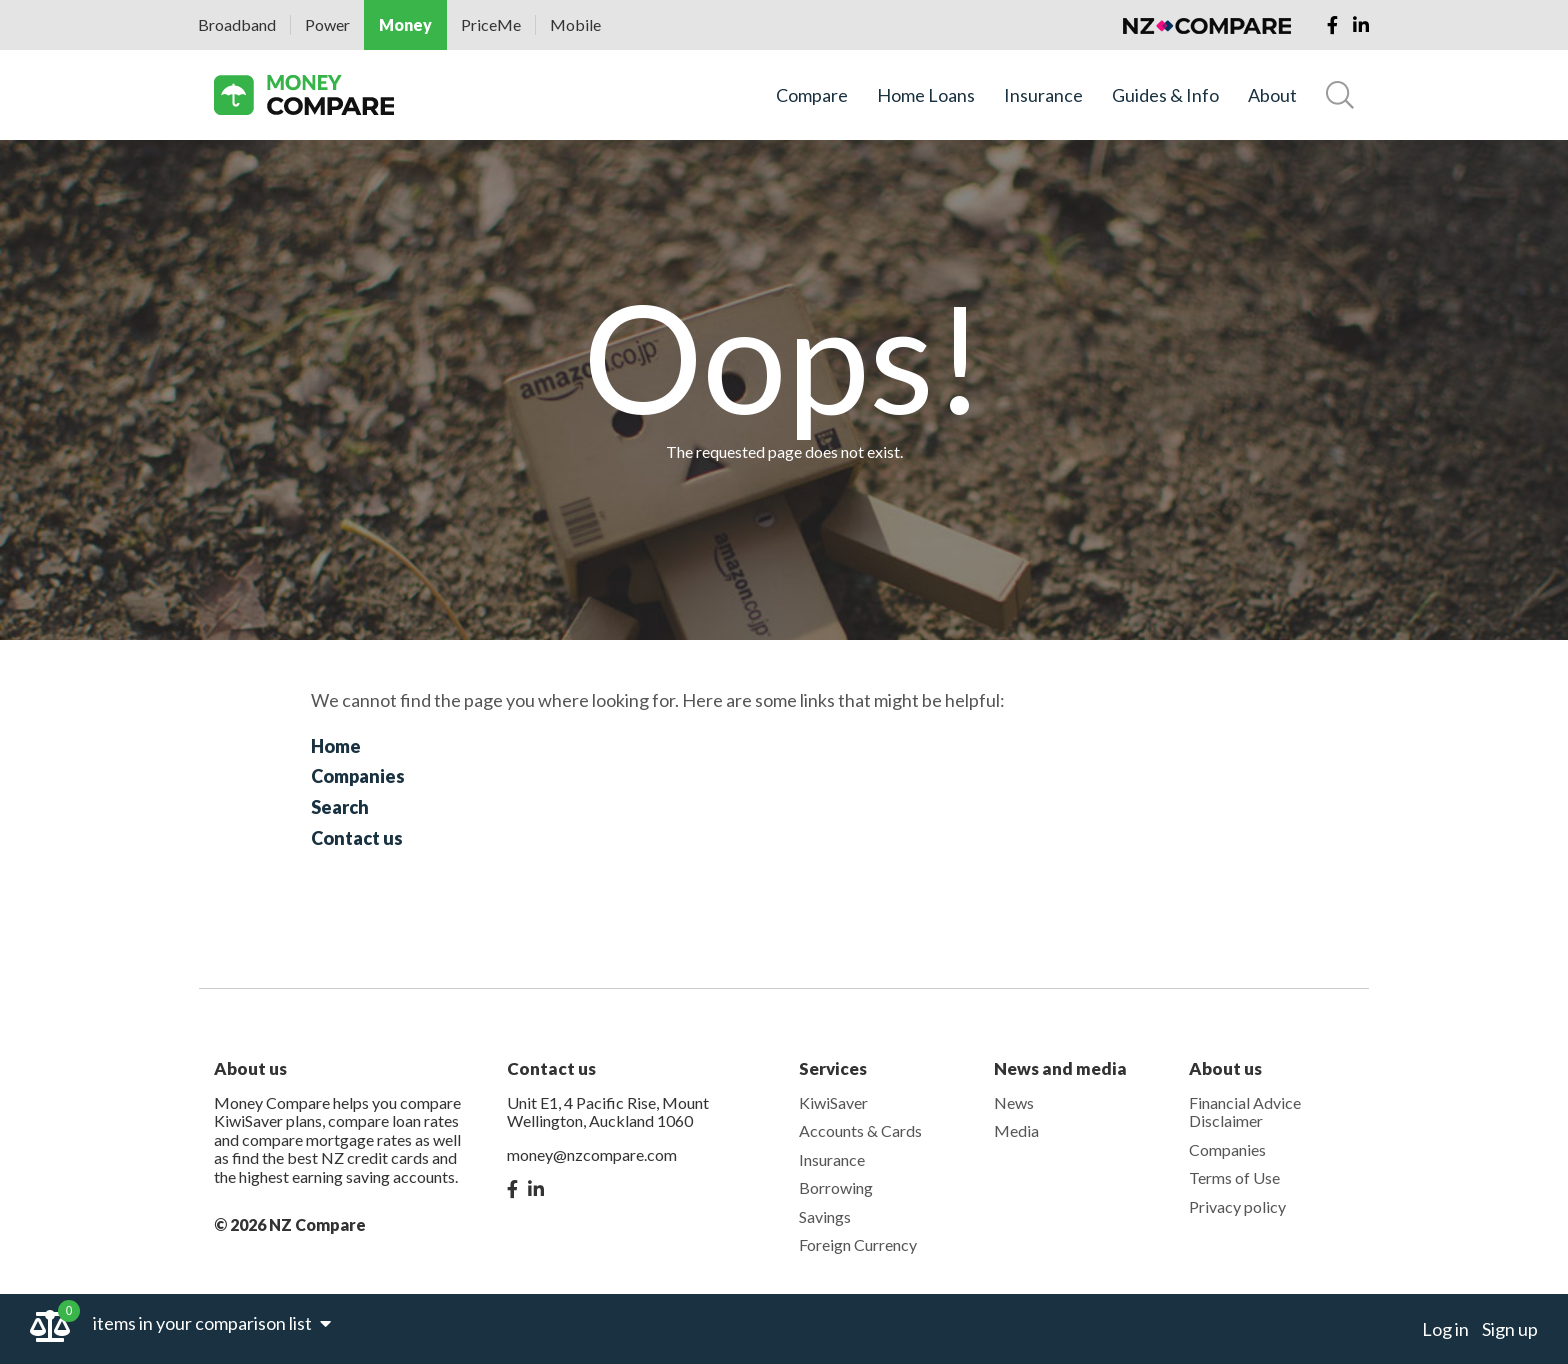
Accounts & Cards (860, 1130)
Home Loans (926, 95)
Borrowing (836, 1187)
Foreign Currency (858, 1244)
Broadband (237, 24)
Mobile (575, 24)
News (1014, 1102)
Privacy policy (1237, 1206)
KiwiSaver (833, 1102)
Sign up (1510, 1329)
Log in (1445, 1329)
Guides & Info (1165, 95)
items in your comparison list (212, 1323)
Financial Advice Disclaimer (1245, 1111)
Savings (825, 1216)
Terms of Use (1234, 1177)
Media (1016, 1130)
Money (405, 24)
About (1272, 95)
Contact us (357, 838)
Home (336, 746)
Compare (812, 95)
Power (327, 24)
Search (340, 807)
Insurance (1043, 95)
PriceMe (491, 24)
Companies (358, 776)
